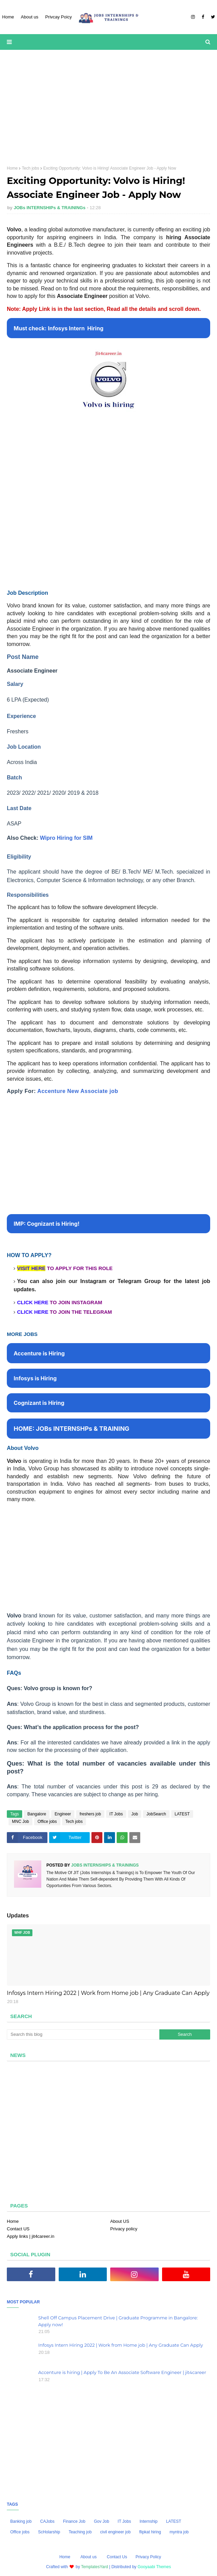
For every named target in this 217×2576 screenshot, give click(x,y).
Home (12, 168)
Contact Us (117, 2557)
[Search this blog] (83, 2034)
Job (134, 1814)
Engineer (63, 1814)
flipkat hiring (150, 2532)
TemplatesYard (94, 2566)
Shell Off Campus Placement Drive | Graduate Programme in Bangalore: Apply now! (118, 2321)
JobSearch (156, 1814)
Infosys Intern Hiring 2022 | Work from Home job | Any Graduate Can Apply (108, 1993)
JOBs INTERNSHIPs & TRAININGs (49, 207)
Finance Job (74, 2521)
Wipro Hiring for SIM (66, 838)
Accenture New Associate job (77, 1091)
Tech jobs (30, 168)
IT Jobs (116, 1814)
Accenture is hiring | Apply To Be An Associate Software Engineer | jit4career (122, 2372)
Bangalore (36, 1814)
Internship (149, 2521)
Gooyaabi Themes (154, 2566)
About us (89, 2557)
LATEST (182, 1814)
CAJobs (47, 2521)
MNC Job (20, 1821)
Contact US (18, 2228)
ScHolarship (49, 2532)
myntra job (179, 2532)
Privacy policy (123, 2228)
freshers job (90, 1814)
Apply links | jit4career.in (30, 2236)
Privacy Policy (148, 2557)
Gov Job (101, 2521)
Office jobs (47, 1821)
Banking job (21, 2521)
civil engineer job (115, 2532)
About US (119, 2221)
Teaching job (80, 2532)
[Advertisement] (108, 108)
